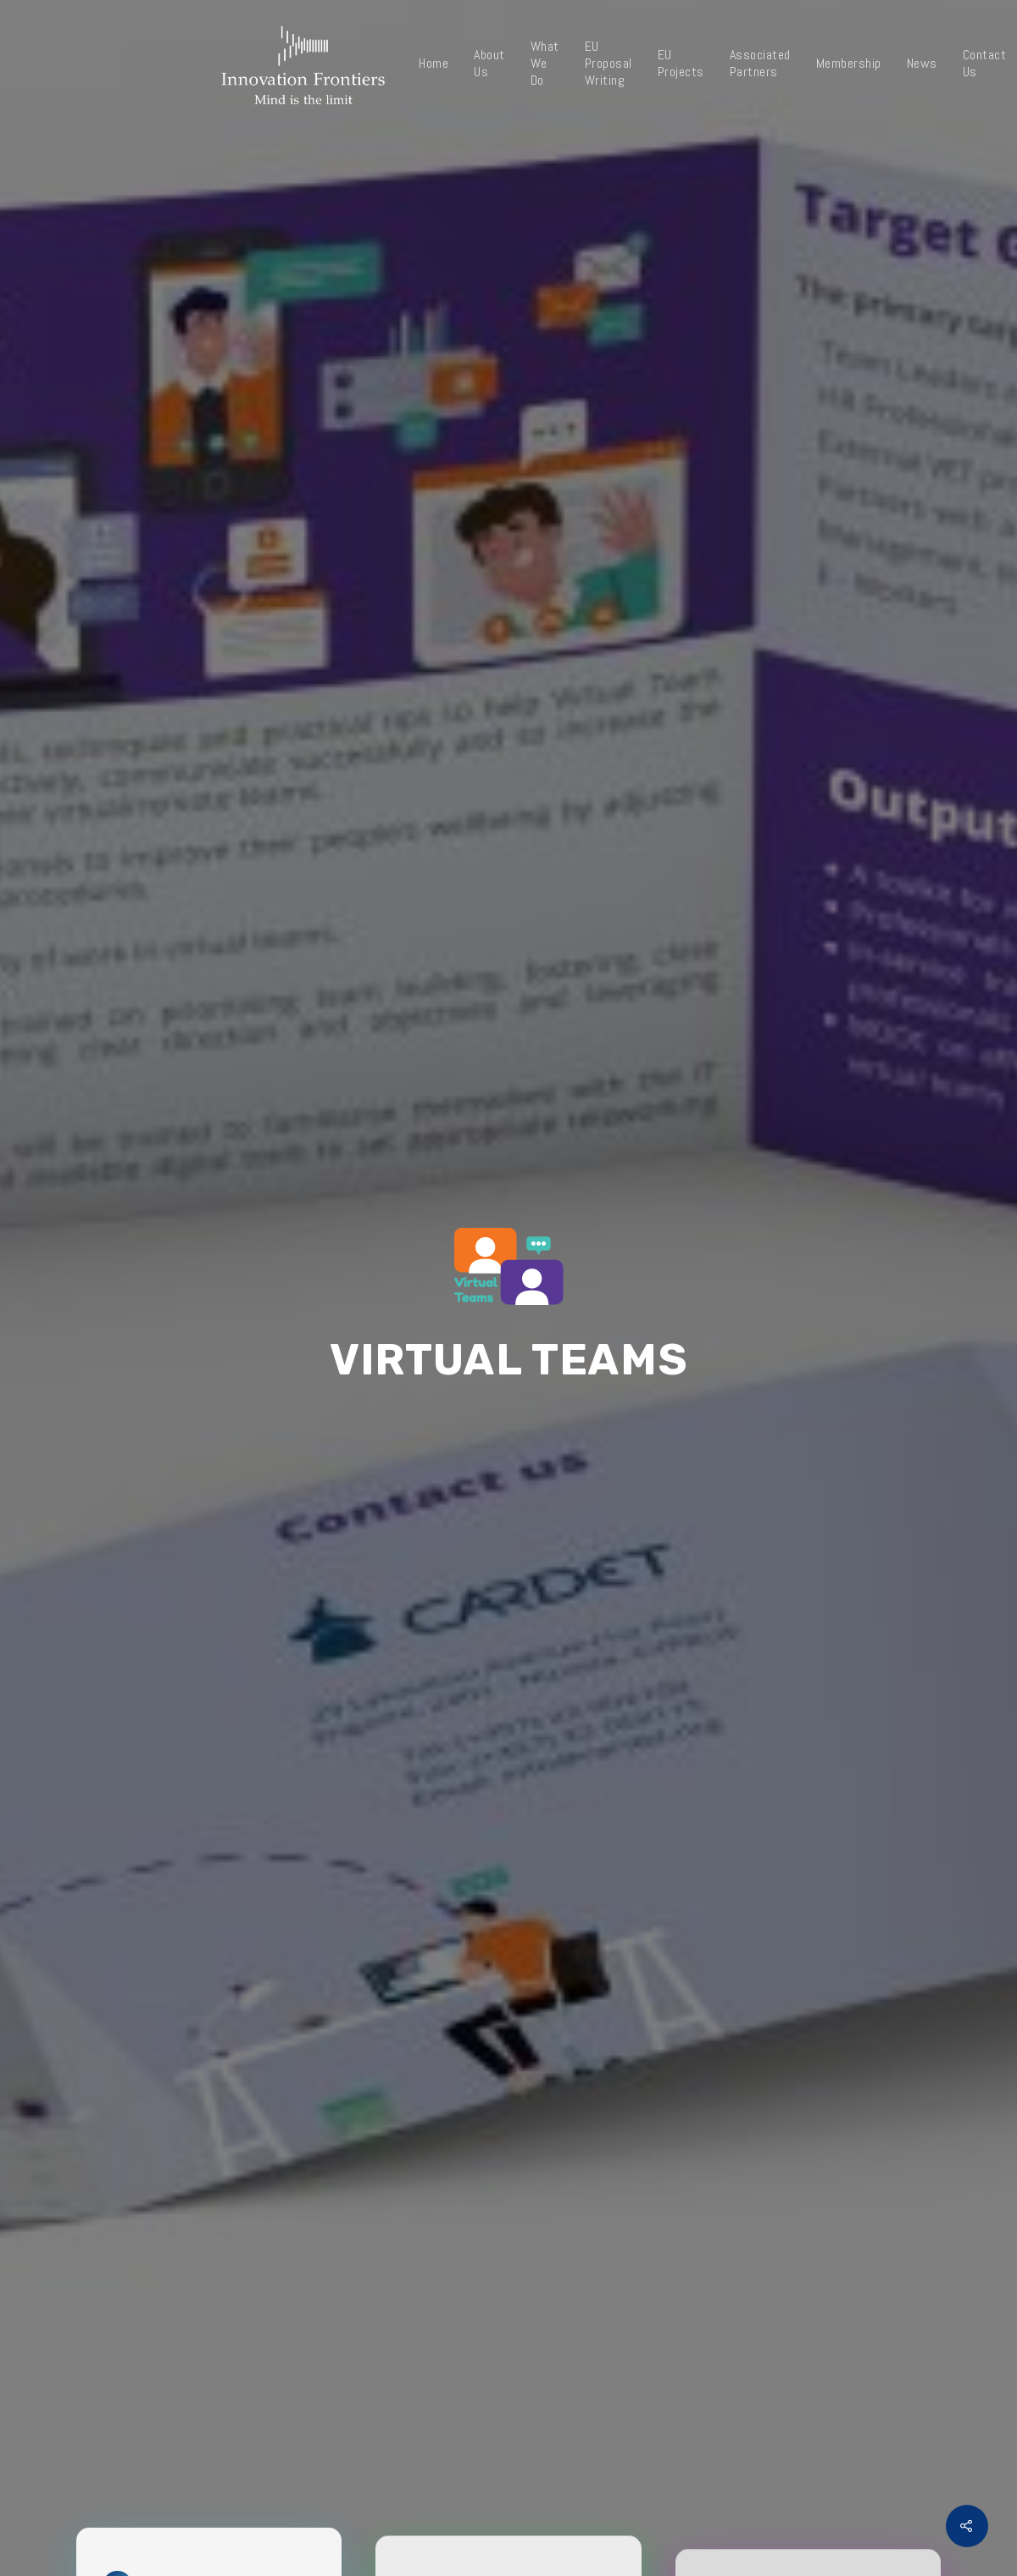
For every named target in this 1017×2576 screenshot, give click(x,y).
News (922, 63)
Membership (848, 63)
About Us (489, 63)
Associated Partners (760, 63)
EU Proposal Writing (608, 63)
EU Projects (681, 63)
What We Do (545, 63)
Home (433, 63)
